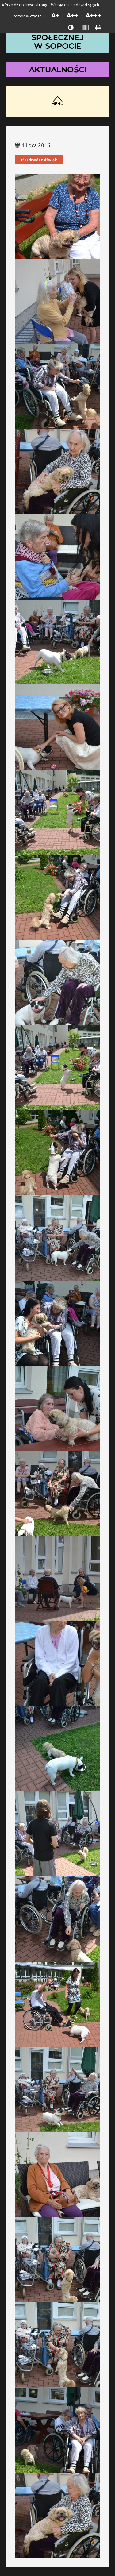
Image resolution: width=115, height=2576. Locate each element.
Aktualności (57, 69)
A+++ (93, 15)
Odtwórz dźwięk (39, 160)
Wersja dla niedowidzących (75, 4)
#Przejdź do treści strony (24, 4)
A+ (55, 15)
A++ (73, 15)
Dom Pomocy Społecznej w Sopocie (57, 37)
